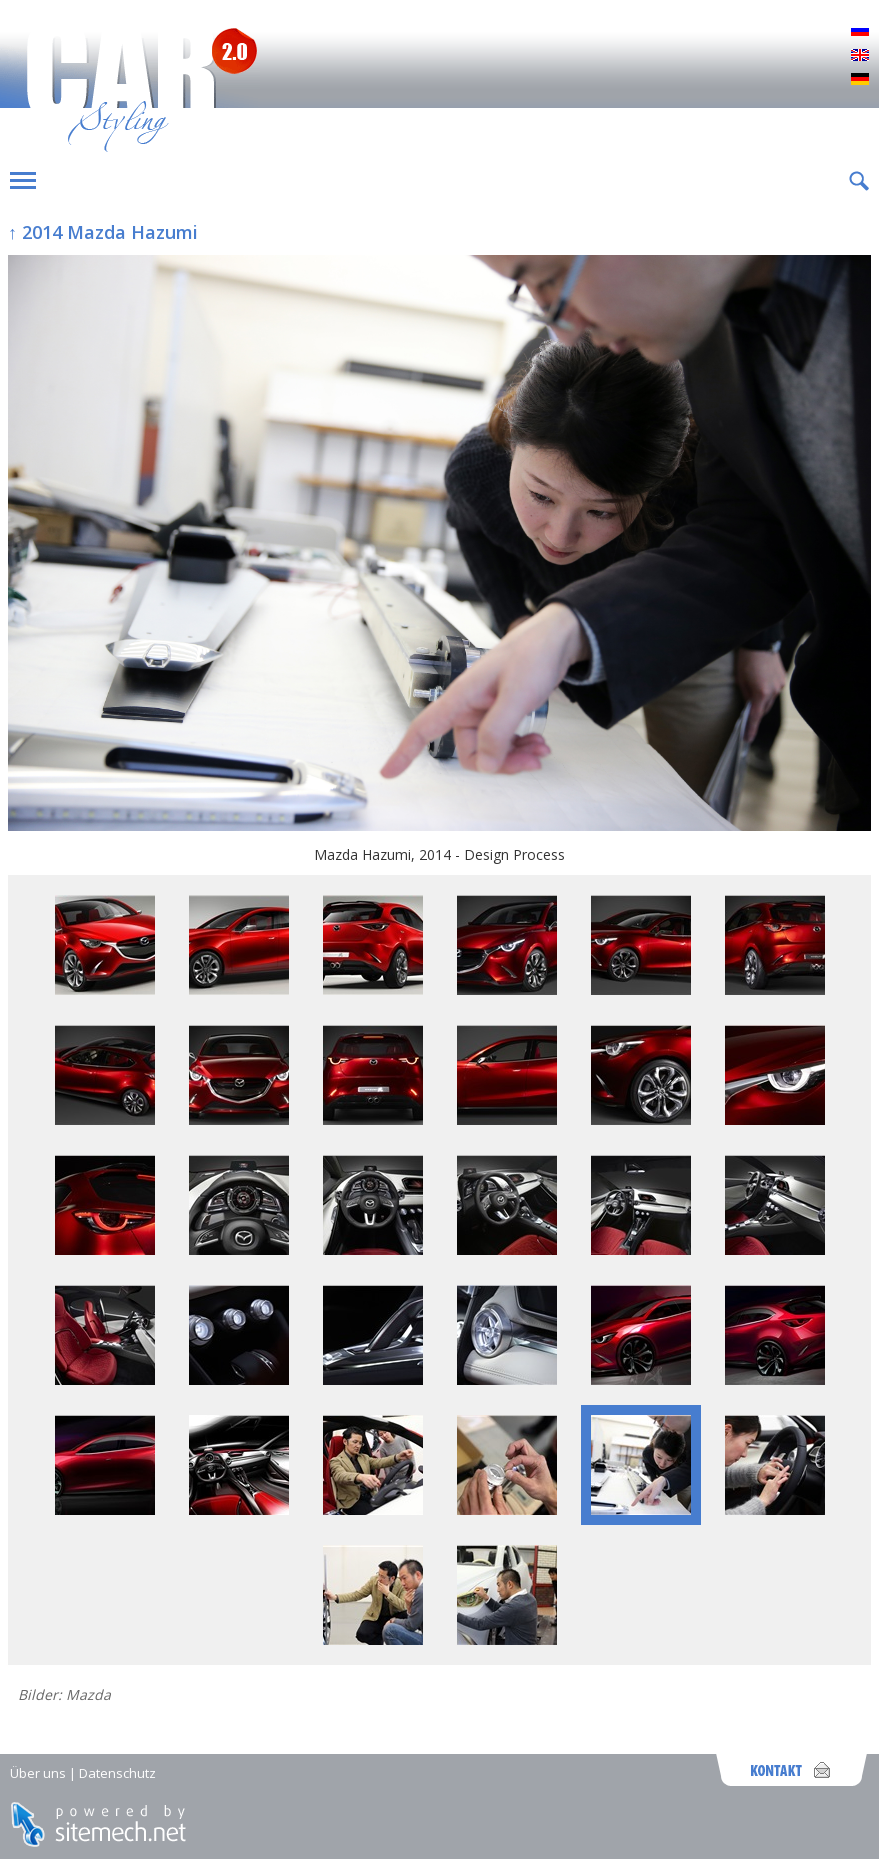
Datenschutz (117, 1773)
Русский (860, 32)
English (860, 56)
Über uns (38, 1773)
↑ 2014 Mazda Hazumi (103, 232)
